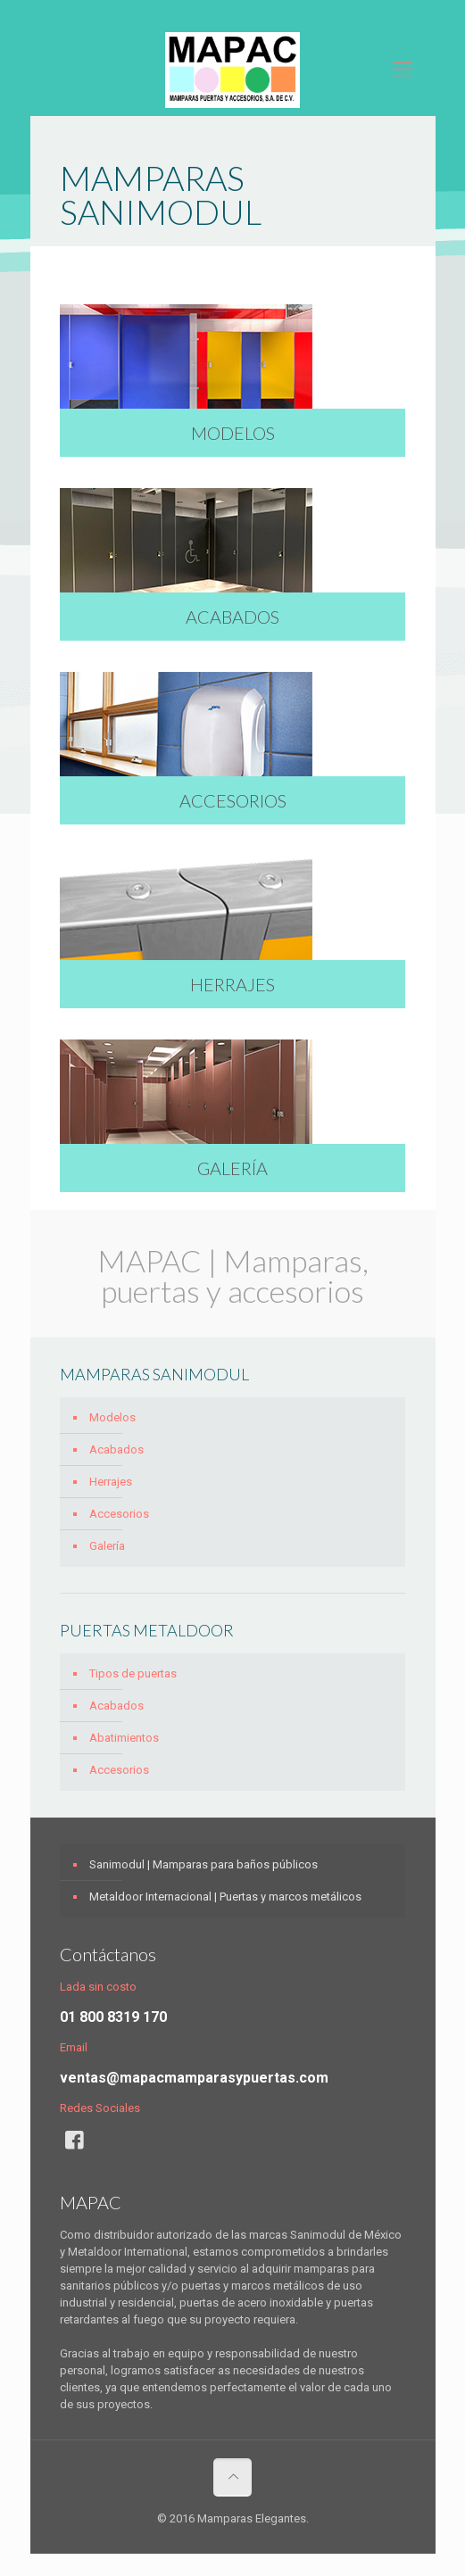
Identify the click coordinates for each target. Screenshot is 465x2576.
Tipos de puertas (133, 1673)
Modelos (112, 1417)
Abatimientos (124, 1737)
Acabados (116, 1449)
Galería (107, 1546)
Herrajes (110, 1481)
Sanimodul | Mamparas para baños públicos (203, 1864)
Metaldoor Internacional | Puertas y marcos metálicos (225, 1896)
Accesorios (119, 1513)
